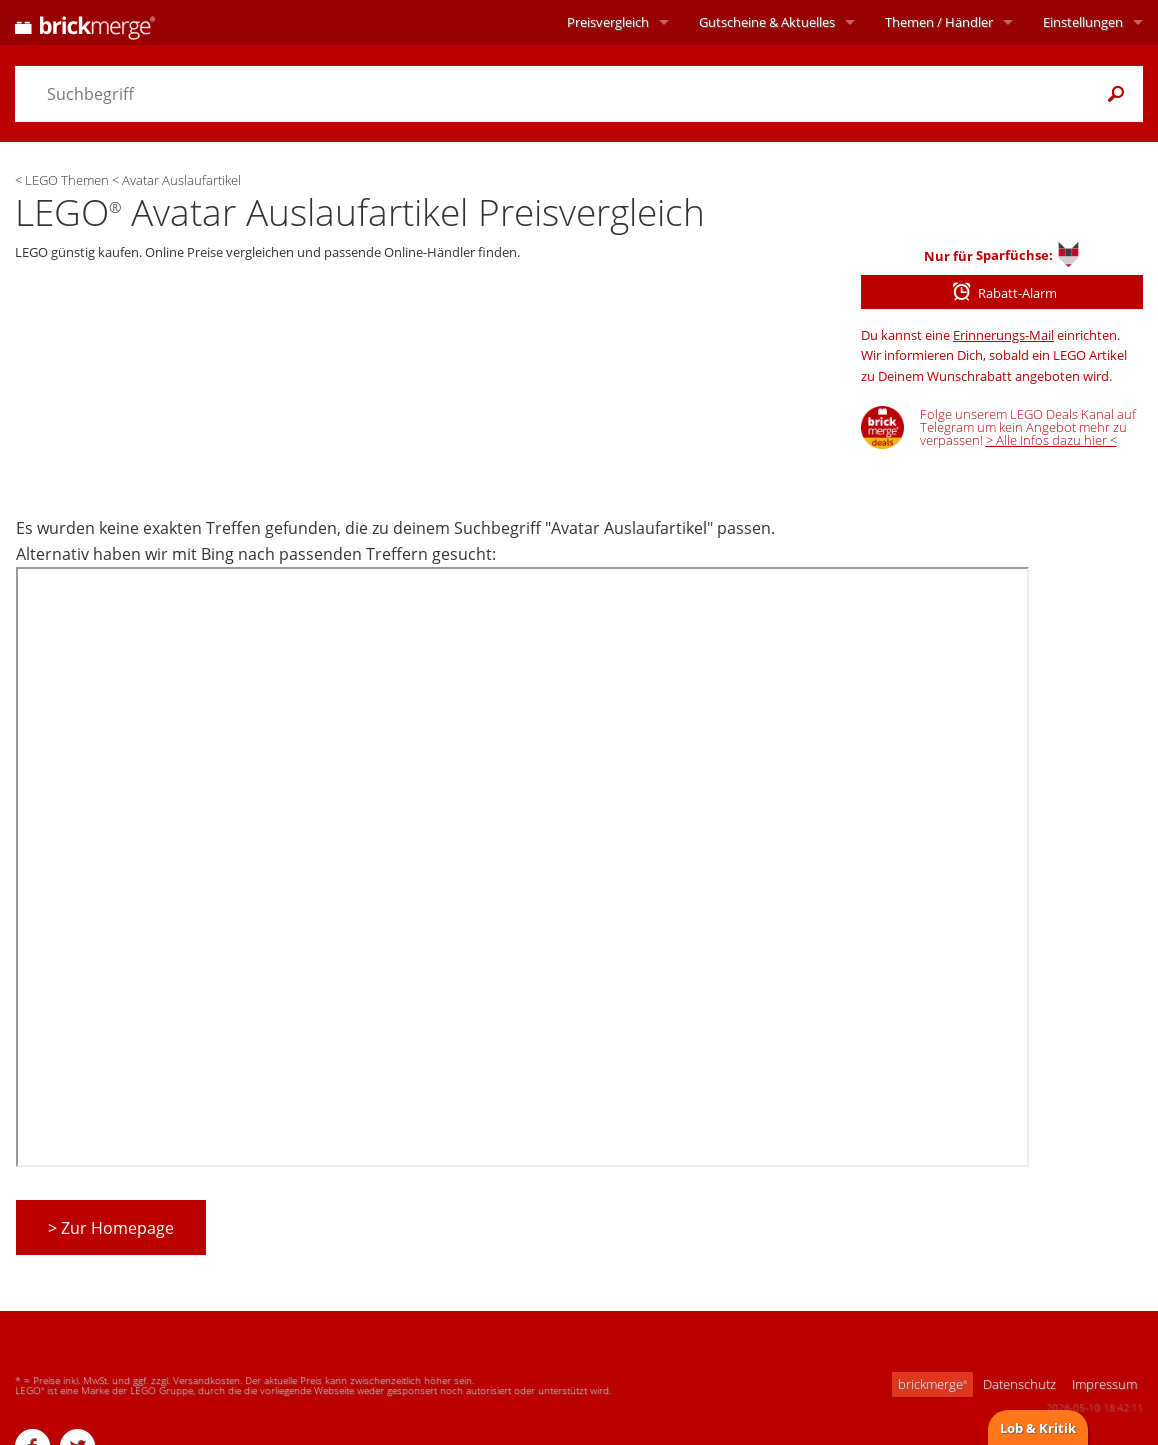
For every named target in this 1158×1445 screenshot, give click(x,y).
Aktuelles (767, 22)
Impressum (1104, 1384)
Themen (939, 22)
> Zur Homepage (111, 1228)
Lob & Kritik (1038, 1428)
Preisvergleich (608, 22)
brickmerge (932, 1384)
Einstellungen (1083, 22)
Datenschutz (1019, 1384)
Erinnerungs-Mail (1003, 335)
